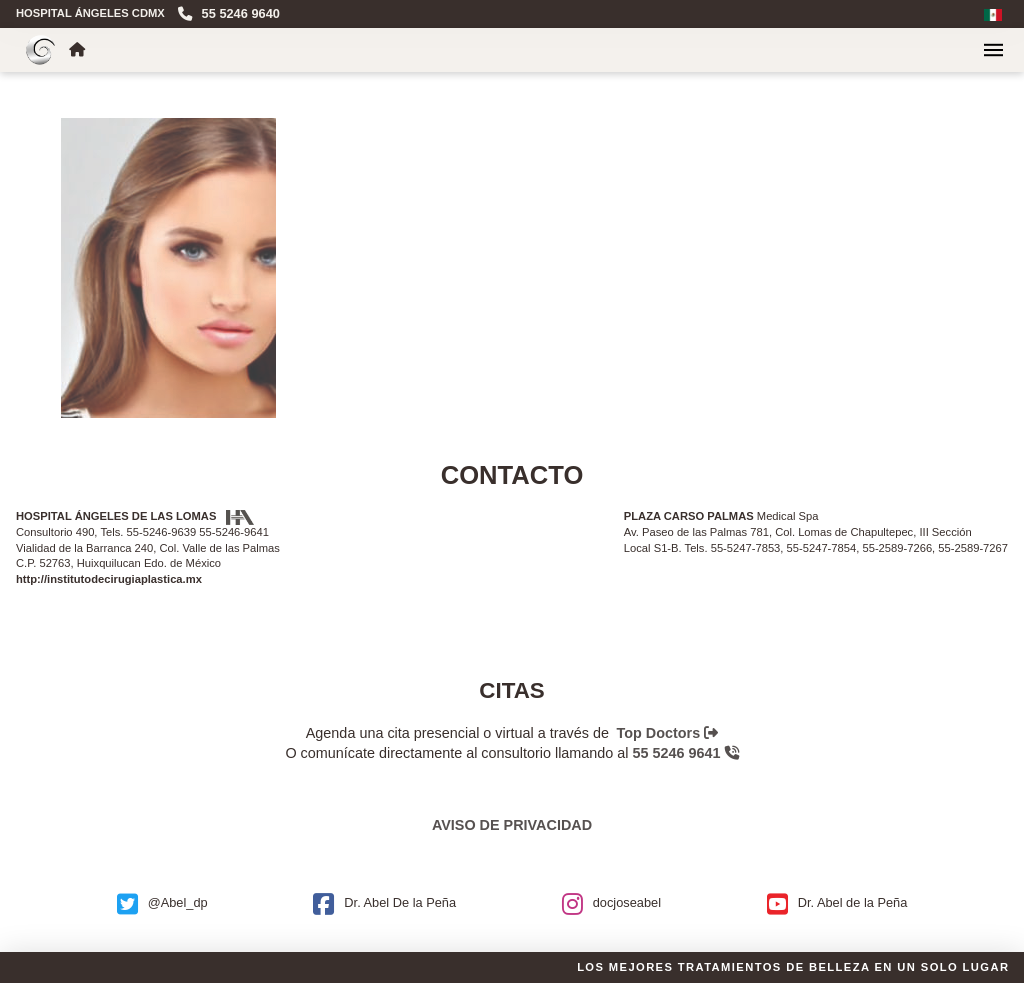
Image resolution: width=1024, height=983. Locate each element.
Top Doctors (668, 733)
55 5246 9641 (686, 753)
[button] (993, 50)
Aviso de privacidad (512, 825)
